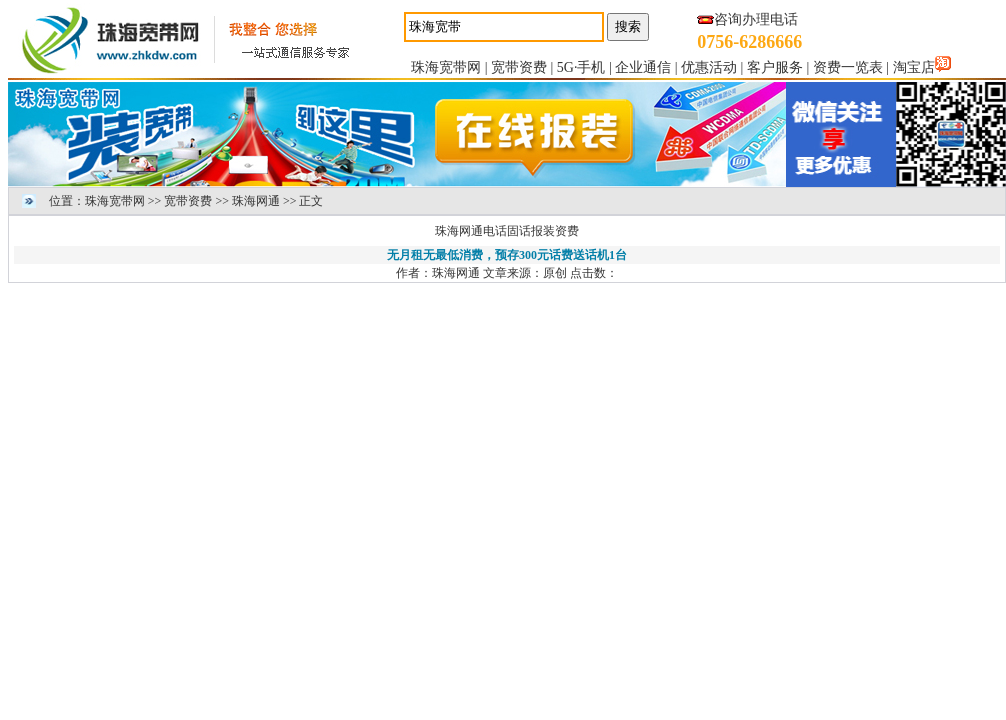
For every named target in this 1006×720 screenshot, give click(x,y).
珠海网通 (256, 201)
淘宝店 (914, 67)
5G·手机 (581, 67)
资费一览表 (848, 67)
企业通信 (643, 67)
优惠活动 (709, 67)
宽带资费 (519, 67)
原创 (555, 273)
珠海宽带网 (446, 67)
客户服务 (775, 67)
